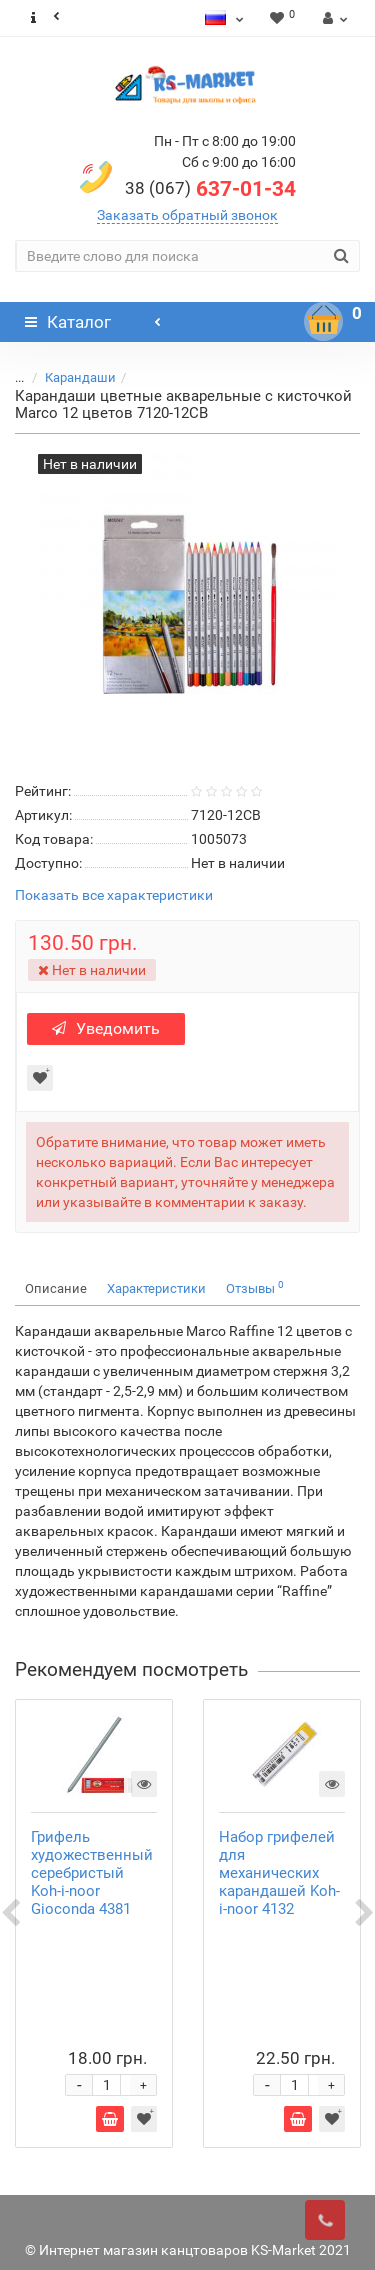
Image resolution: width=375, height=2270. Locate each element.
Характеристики (156, 1288)
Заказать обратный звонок (187, 215)
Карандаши (80, 377)
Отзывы (255, 1287)
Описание (56, 1288)
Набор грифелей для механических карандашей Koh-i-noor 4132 (279, 1873)
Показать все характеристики (114, 895)
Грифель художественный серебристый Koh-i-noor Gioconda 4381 (92, 1873)
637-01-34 (210, 189)
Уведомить (106, 1028)
